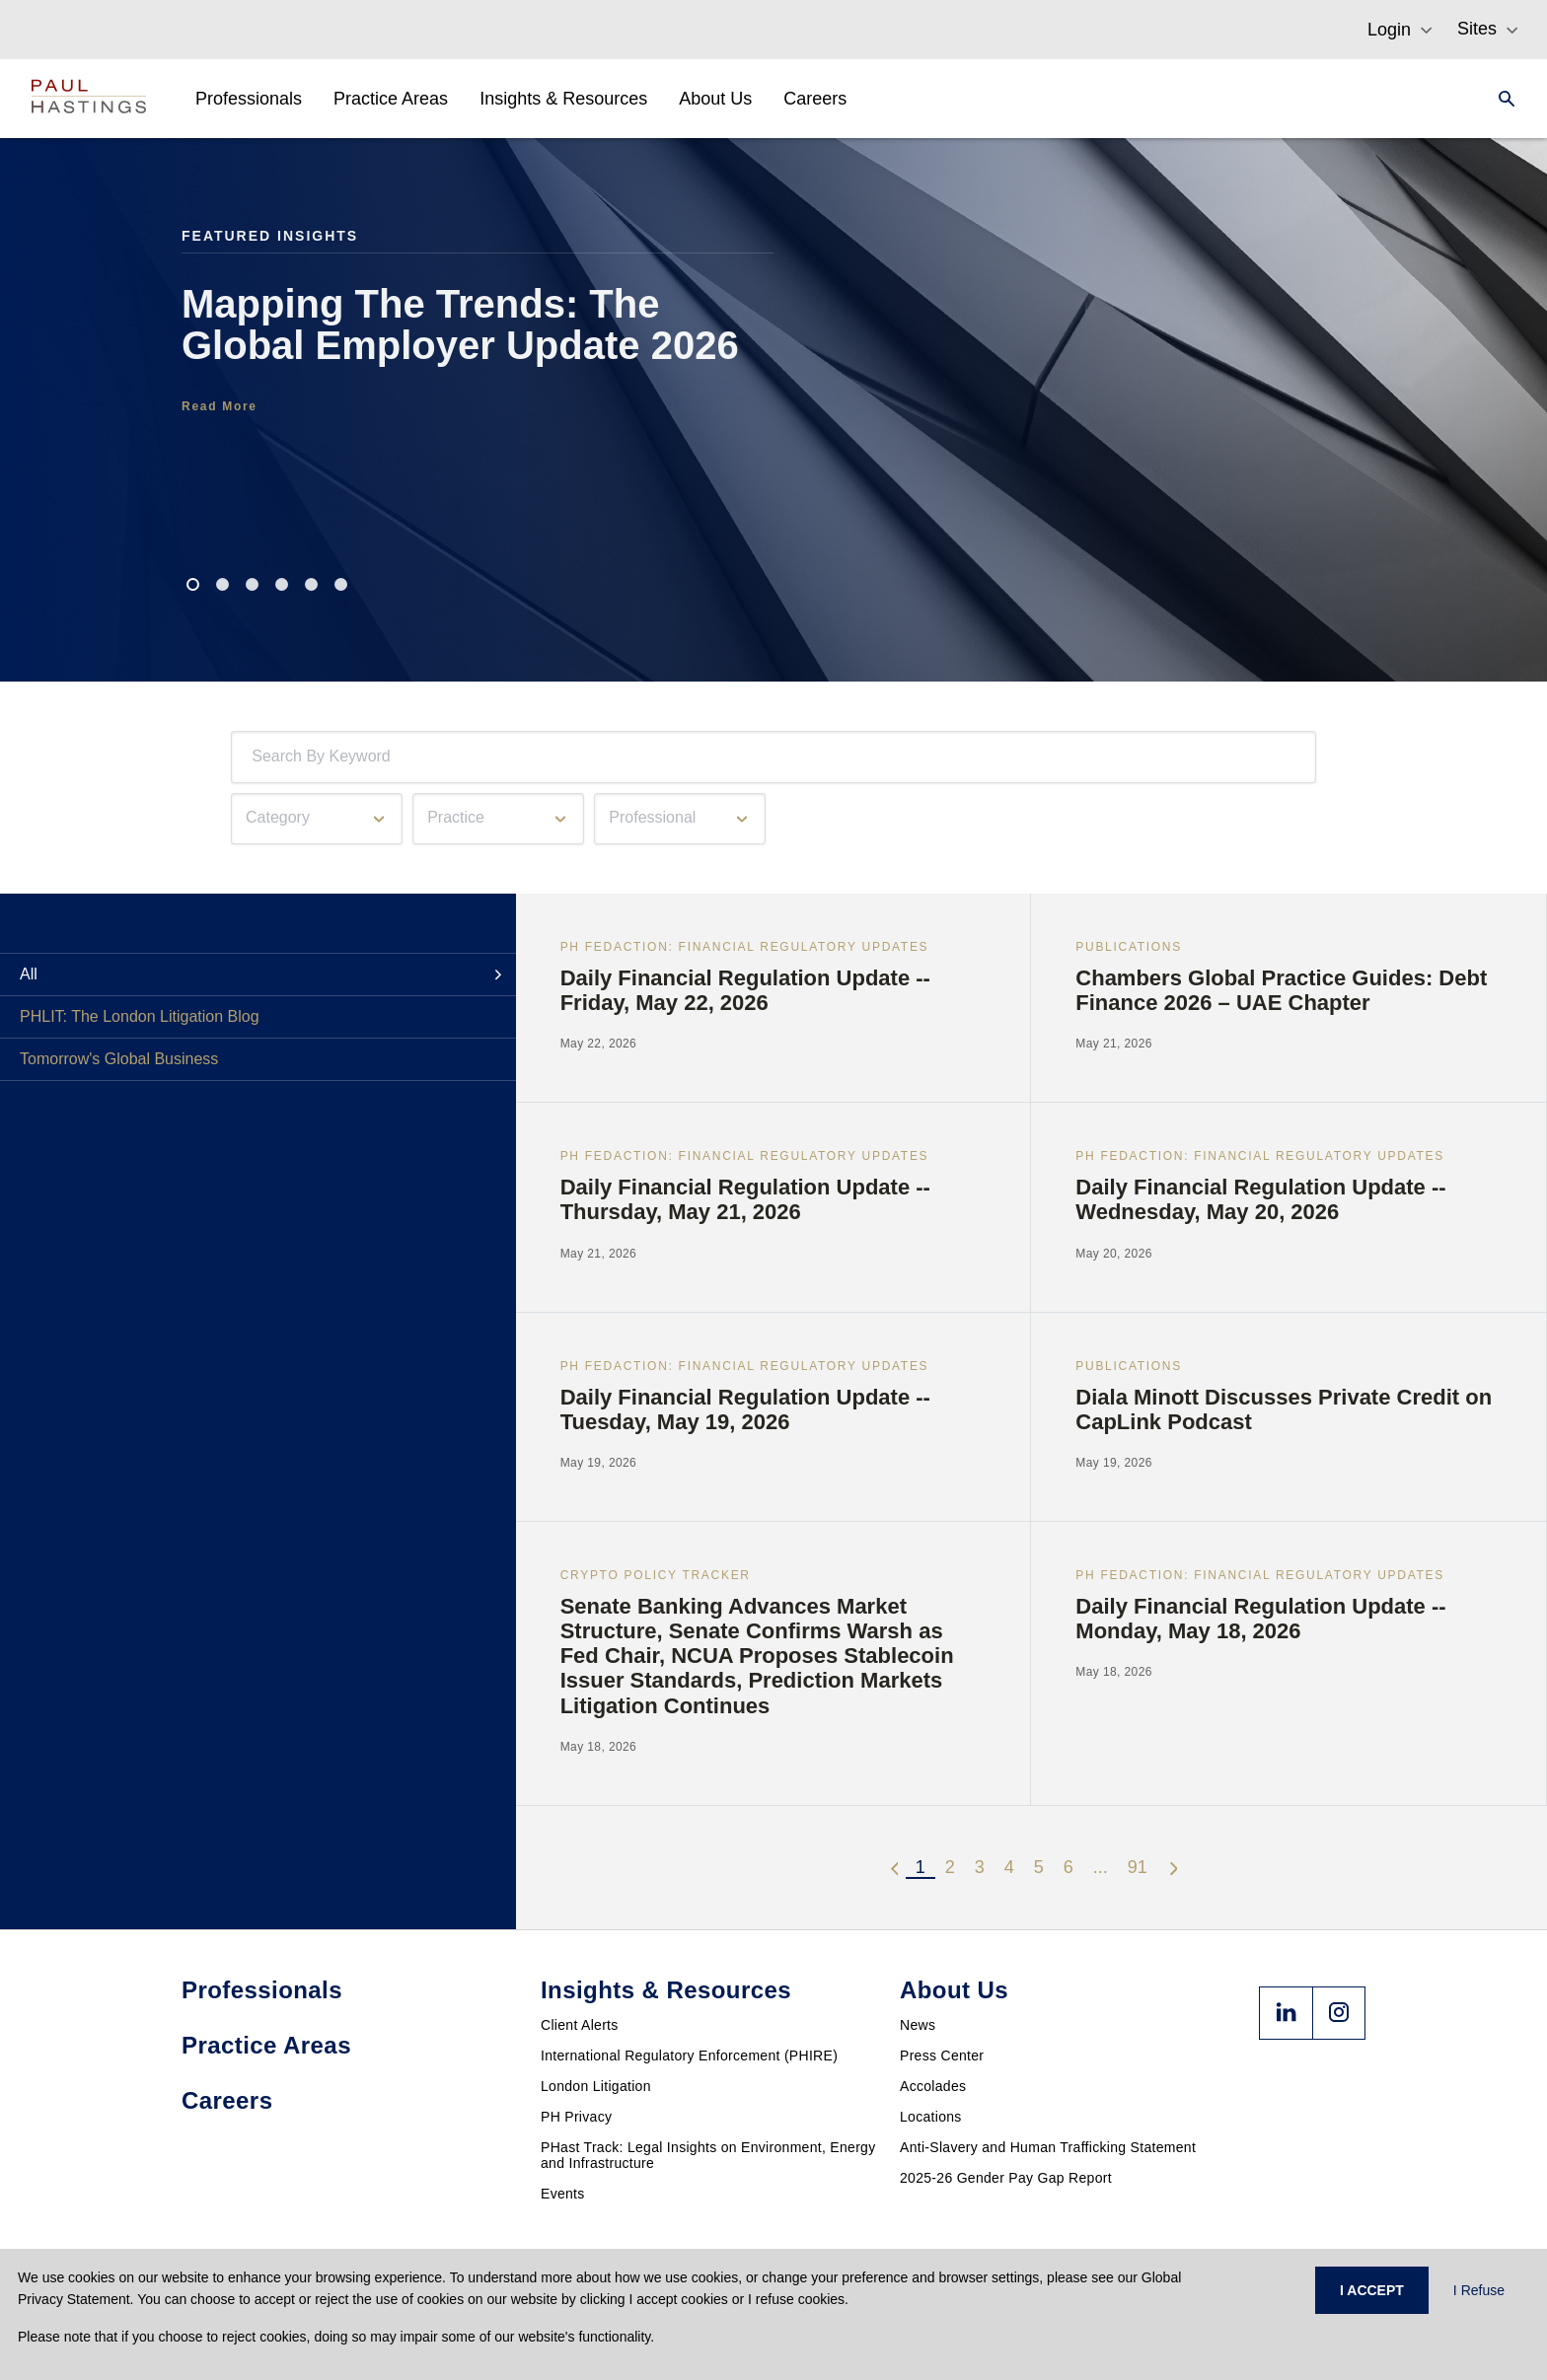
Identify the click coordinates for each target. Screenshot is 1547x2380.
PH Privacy (576, 2117)
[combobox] (256, 757)
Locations (931, 2117)
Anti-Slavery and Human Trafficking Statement (1048, 2147)
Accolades (933, 2086)
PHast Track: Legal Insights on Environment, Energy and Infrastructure (708, 2155)
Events (563, 2193)
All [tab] (28, 974)
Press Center (942, 2055)
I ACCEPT (1372, 2290)
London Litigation (596, 2086)
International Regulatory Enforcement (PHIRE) (689, 2055)
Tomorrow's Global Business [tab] (119, 1058)
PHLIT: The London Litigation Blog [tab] (139, 1016)
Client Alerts (580, 2025)
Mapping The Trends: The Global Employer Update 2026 (460, 324)
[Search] (1500, 98)
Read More (220, 406)
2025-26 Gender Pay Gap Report (1006, 2178)
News (917, 2025)
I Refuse (1479, 2290)
